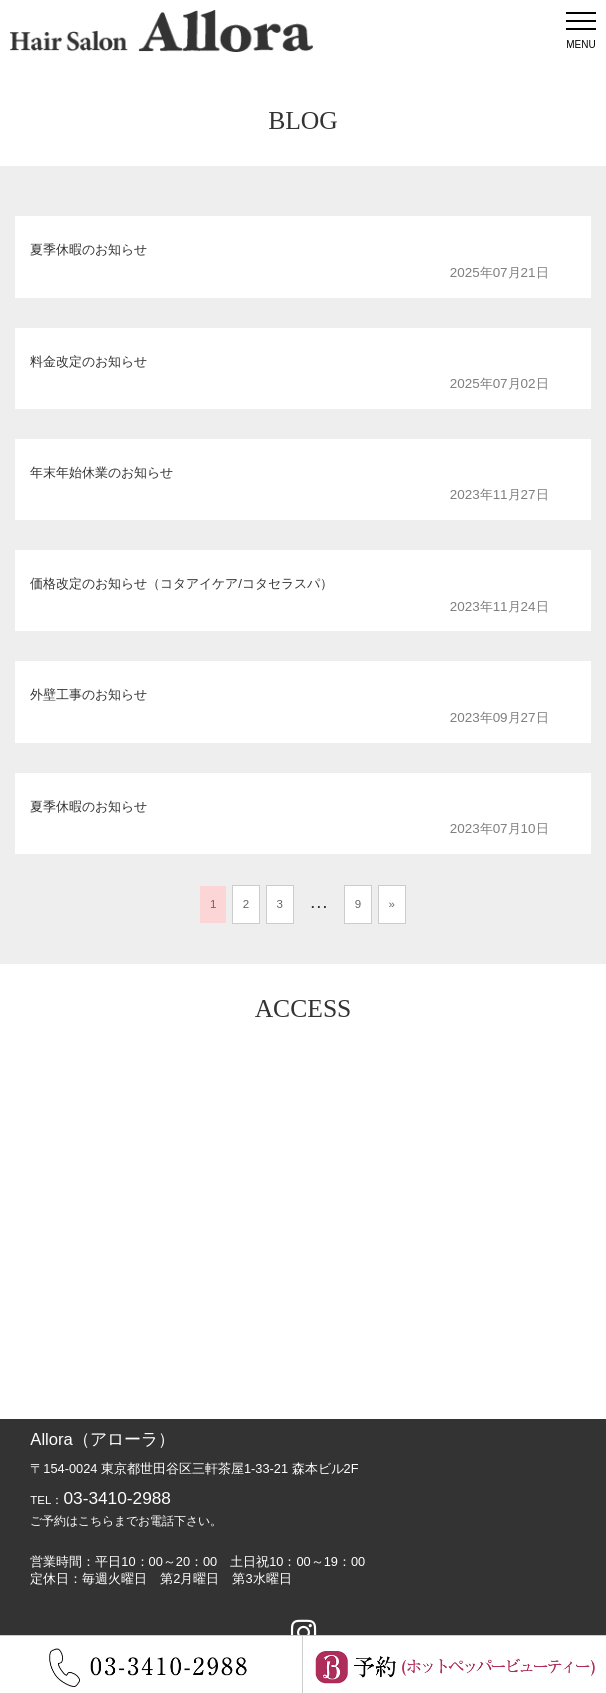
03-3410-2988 (117, 1498)
